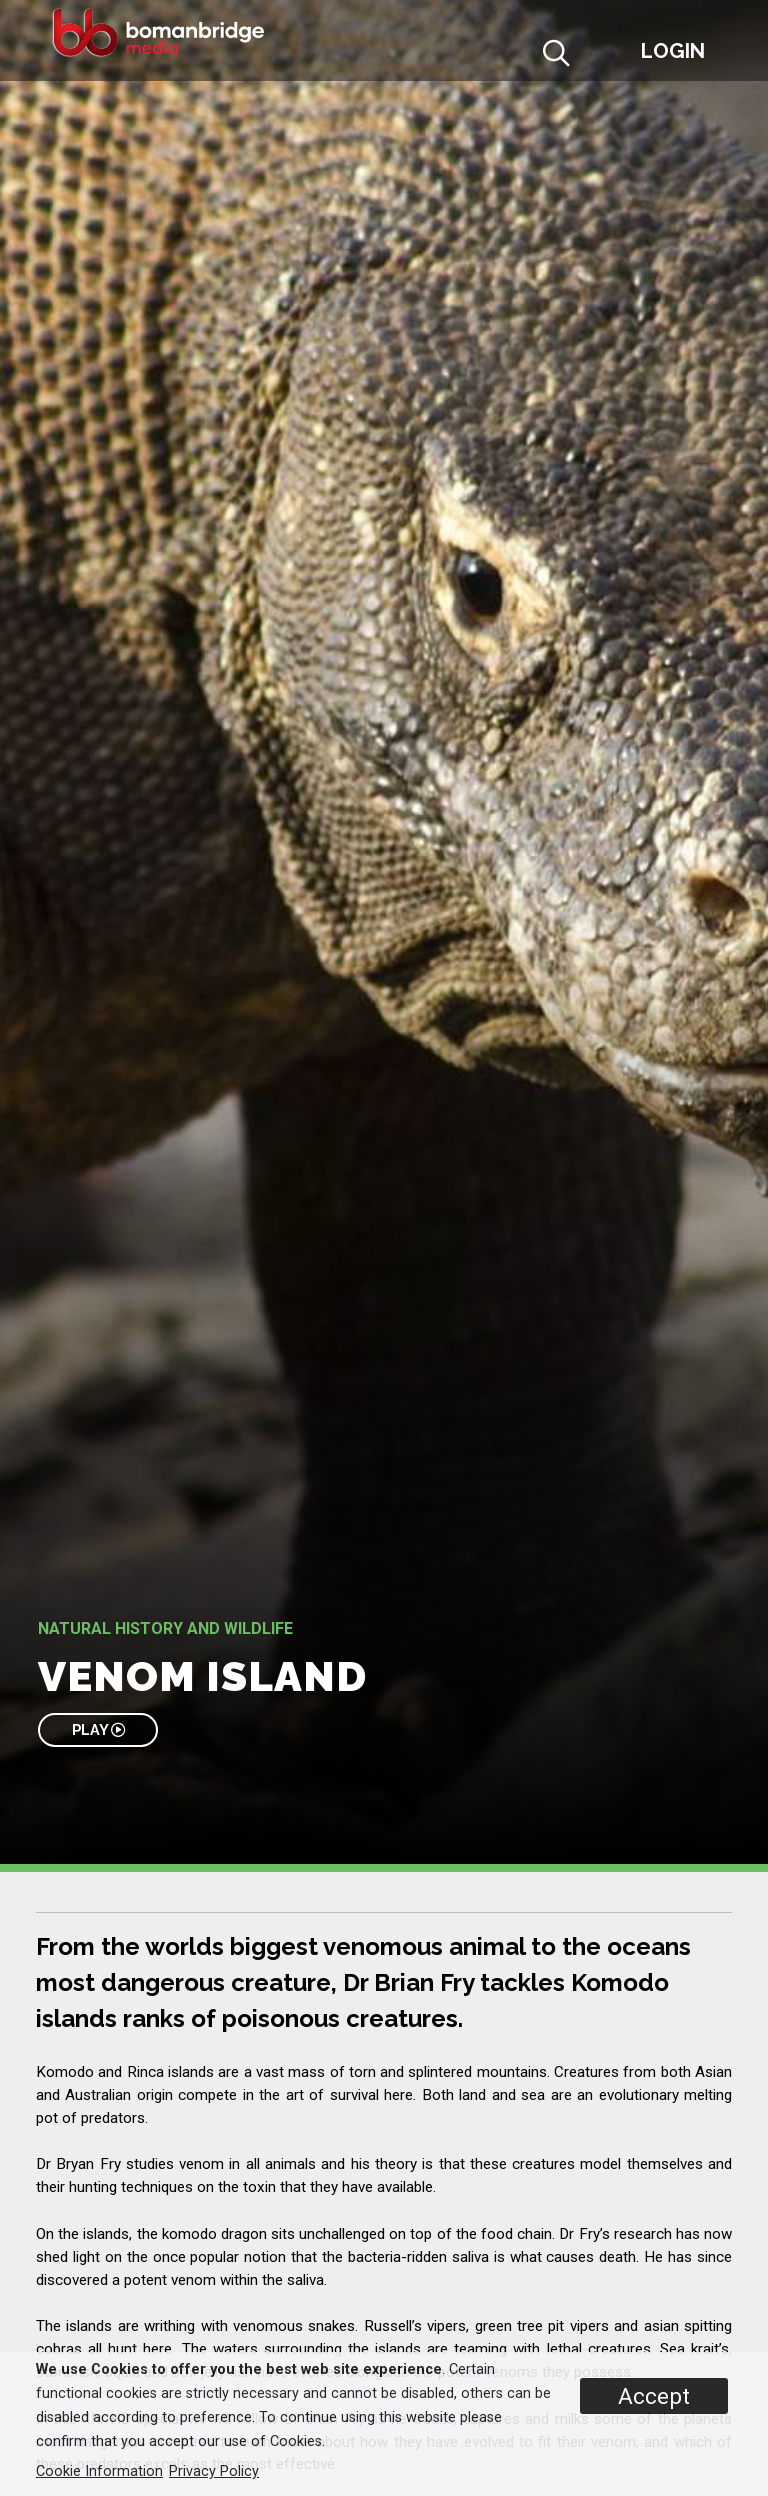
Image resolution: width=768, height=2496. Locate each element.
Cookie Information (99, 2471)
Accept (654, 2396)
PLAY (98, 1729)
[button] (605, 56)
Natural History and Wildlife (165, 1628)
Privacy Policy (214, 2471)
